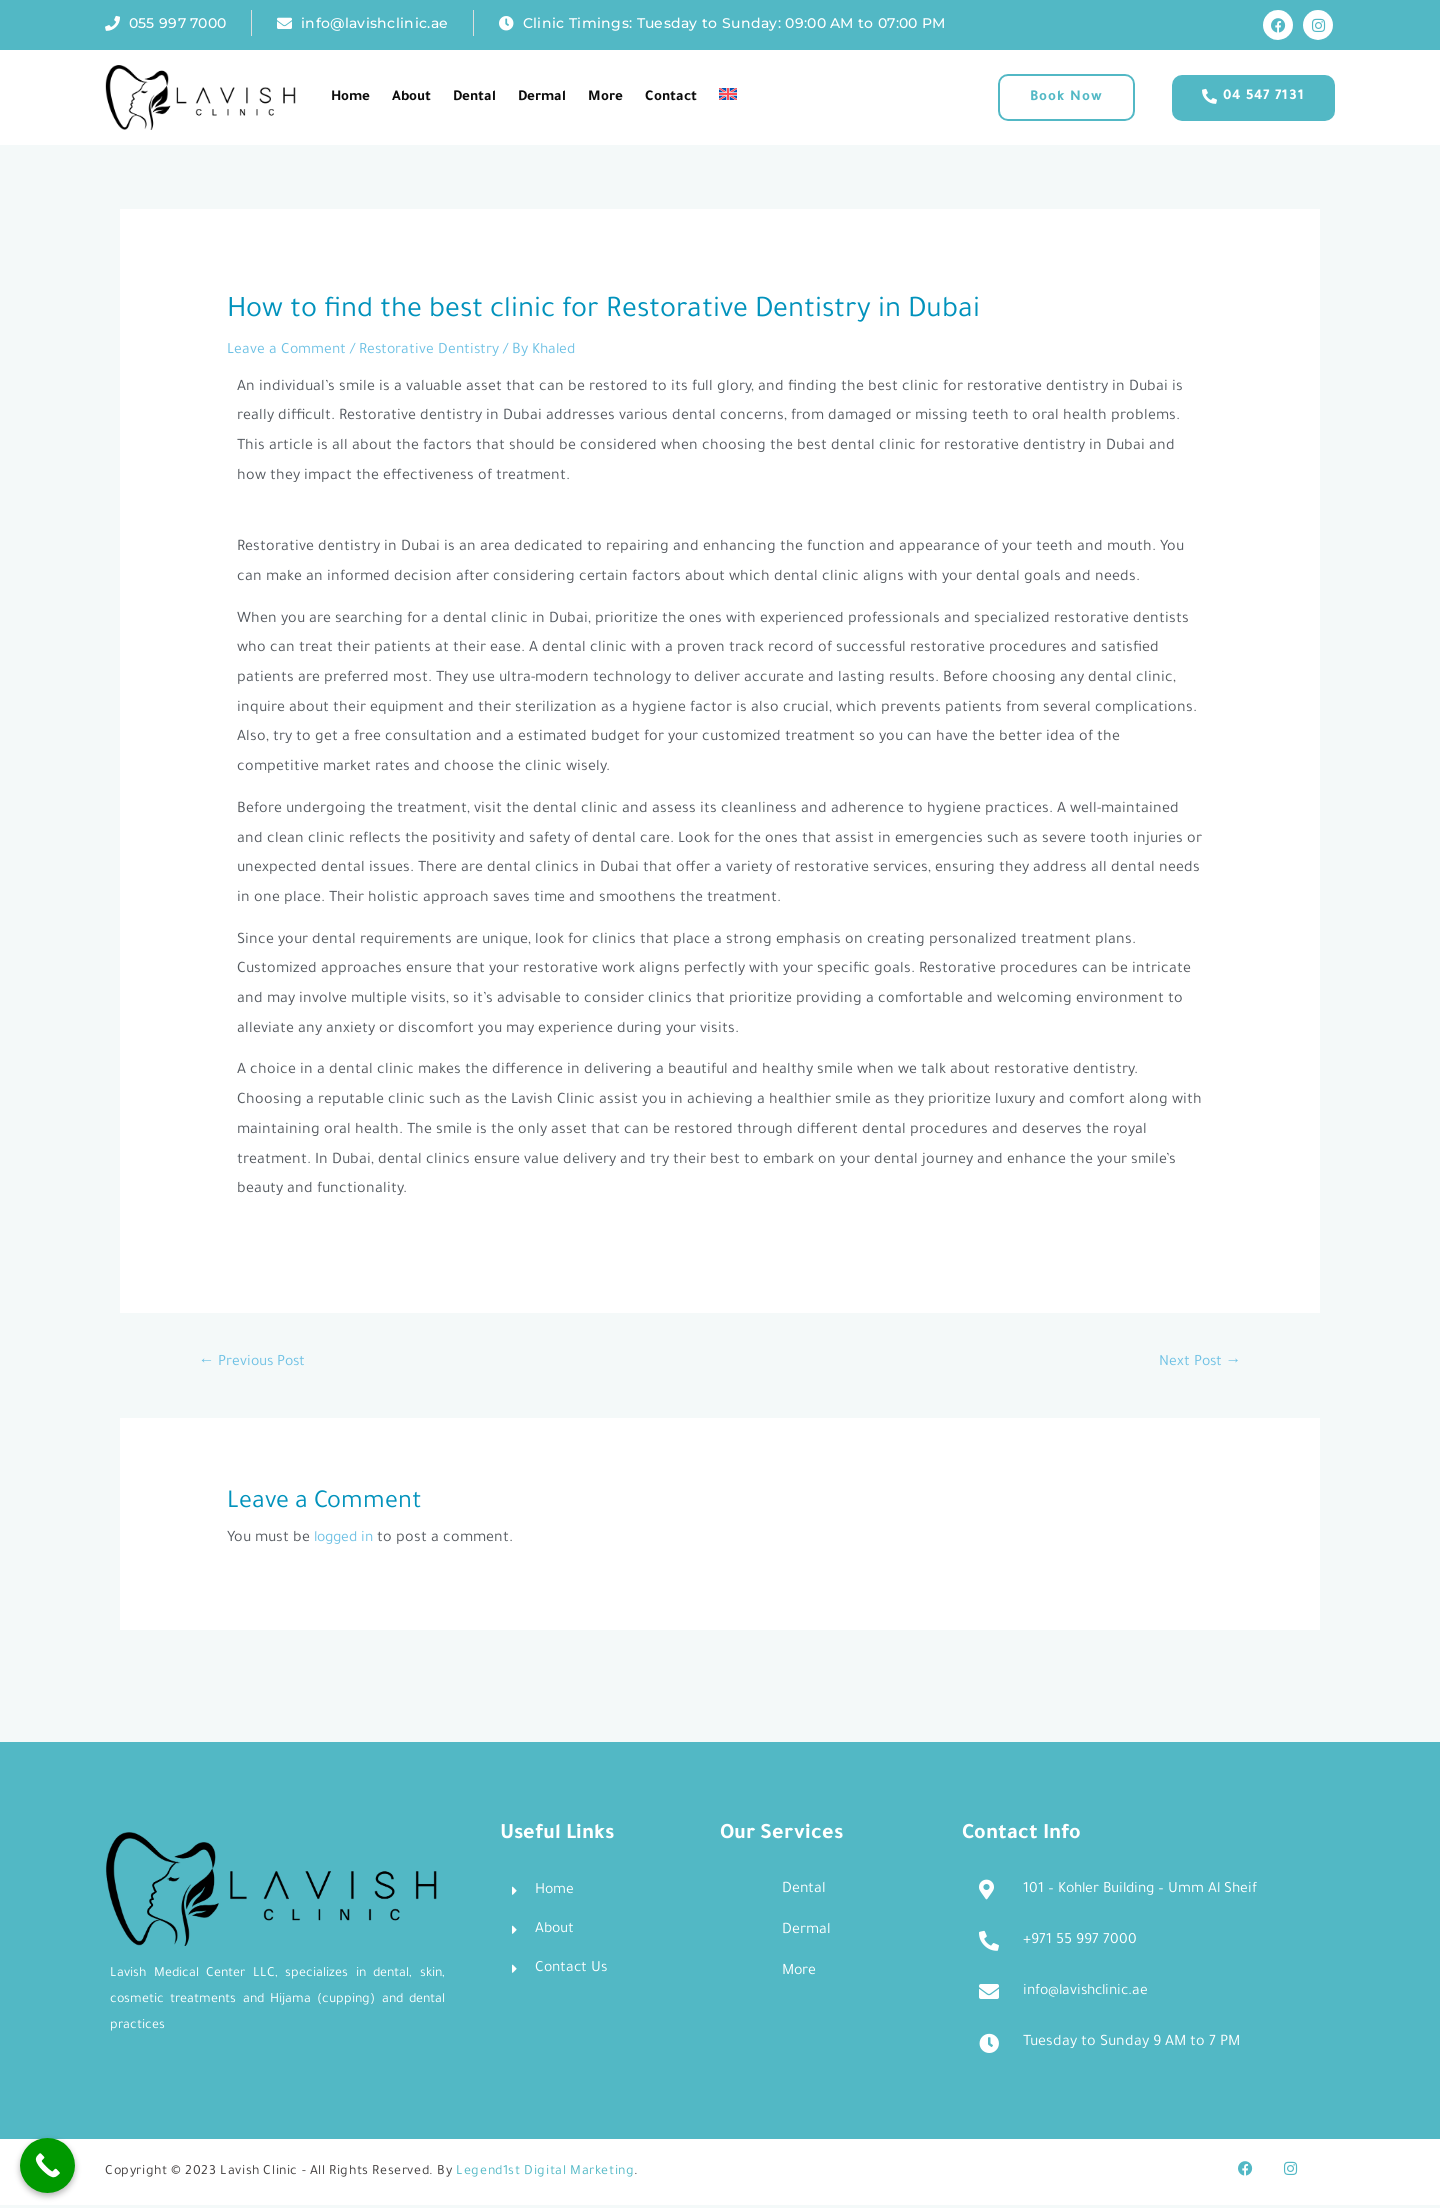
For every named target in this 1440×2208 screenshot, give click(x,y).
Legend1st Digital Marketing (545, 2175)
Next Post (1198, 1364)
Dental (474, 97)
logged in (346, 1540)
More (605, 97)
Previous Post (254, 1364)
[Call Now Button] (47, 2165)
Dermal (542, 97)
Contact (671, 97)
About (411, 97)
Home (350, 97)
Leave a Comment (287, 351)
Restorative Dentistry (433, 351)
